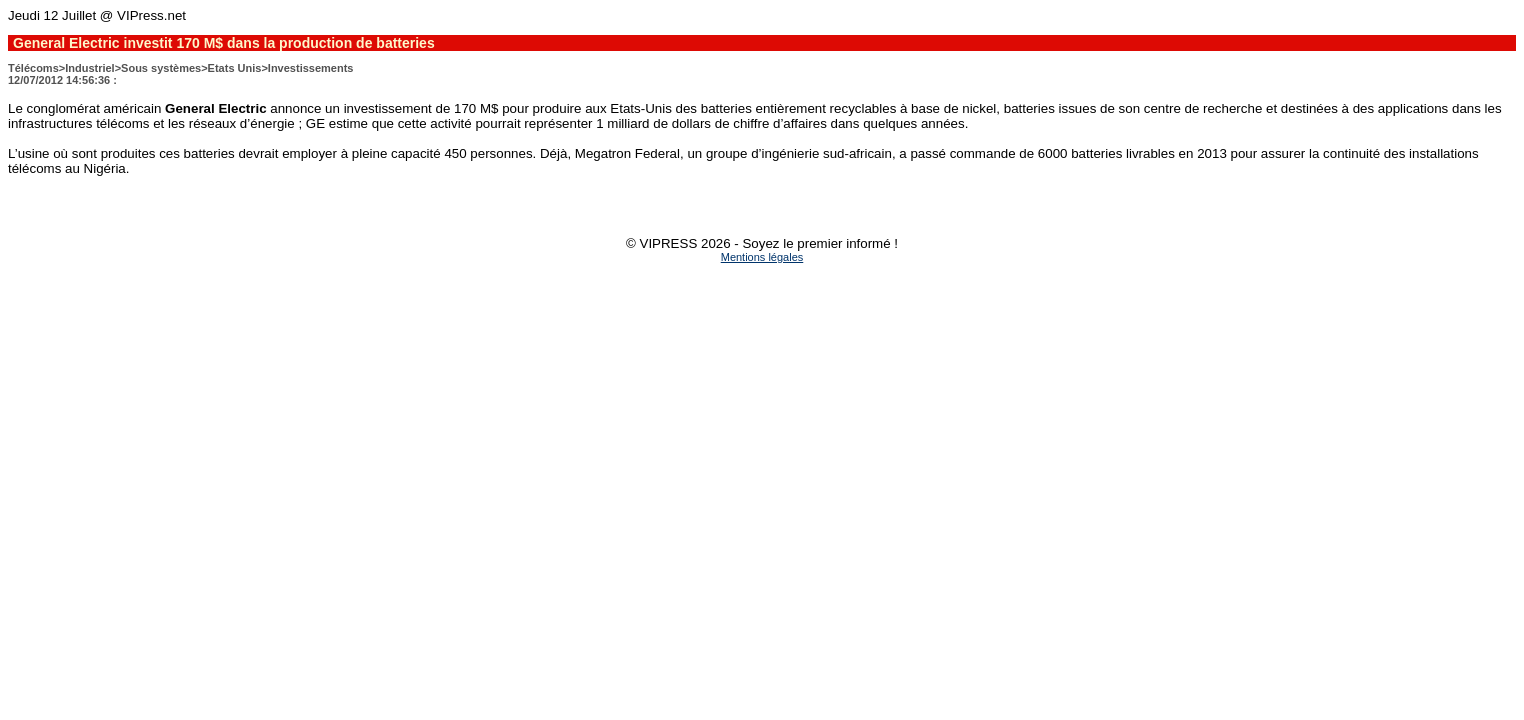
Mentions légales (762, 257)
